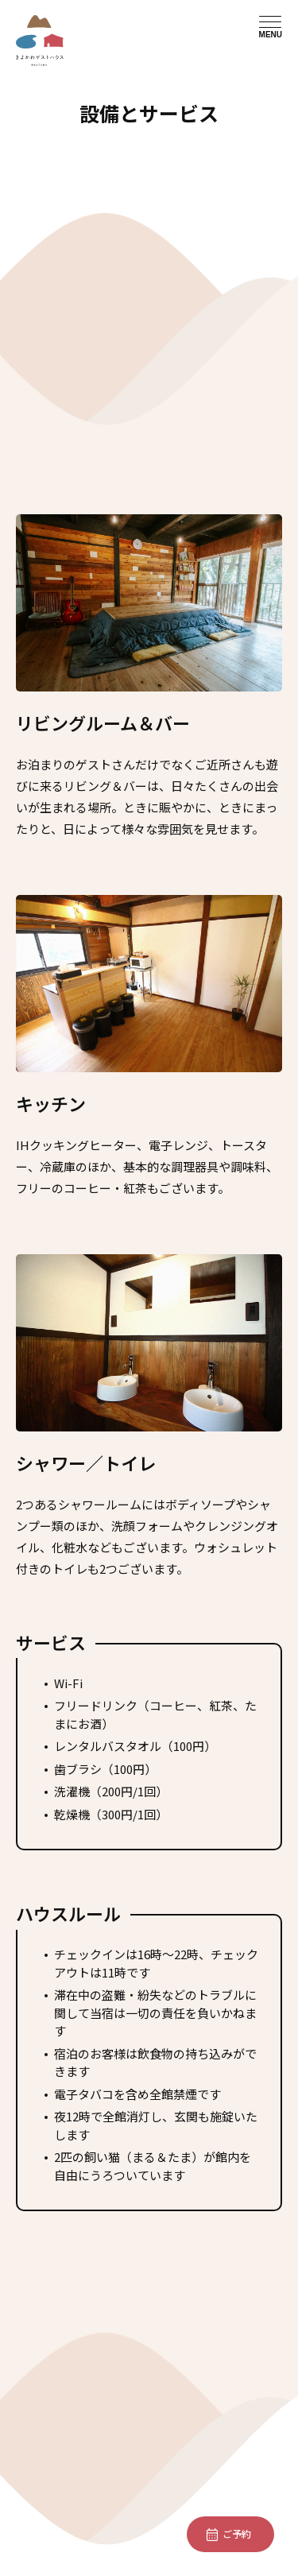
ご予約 (237, 2533)
